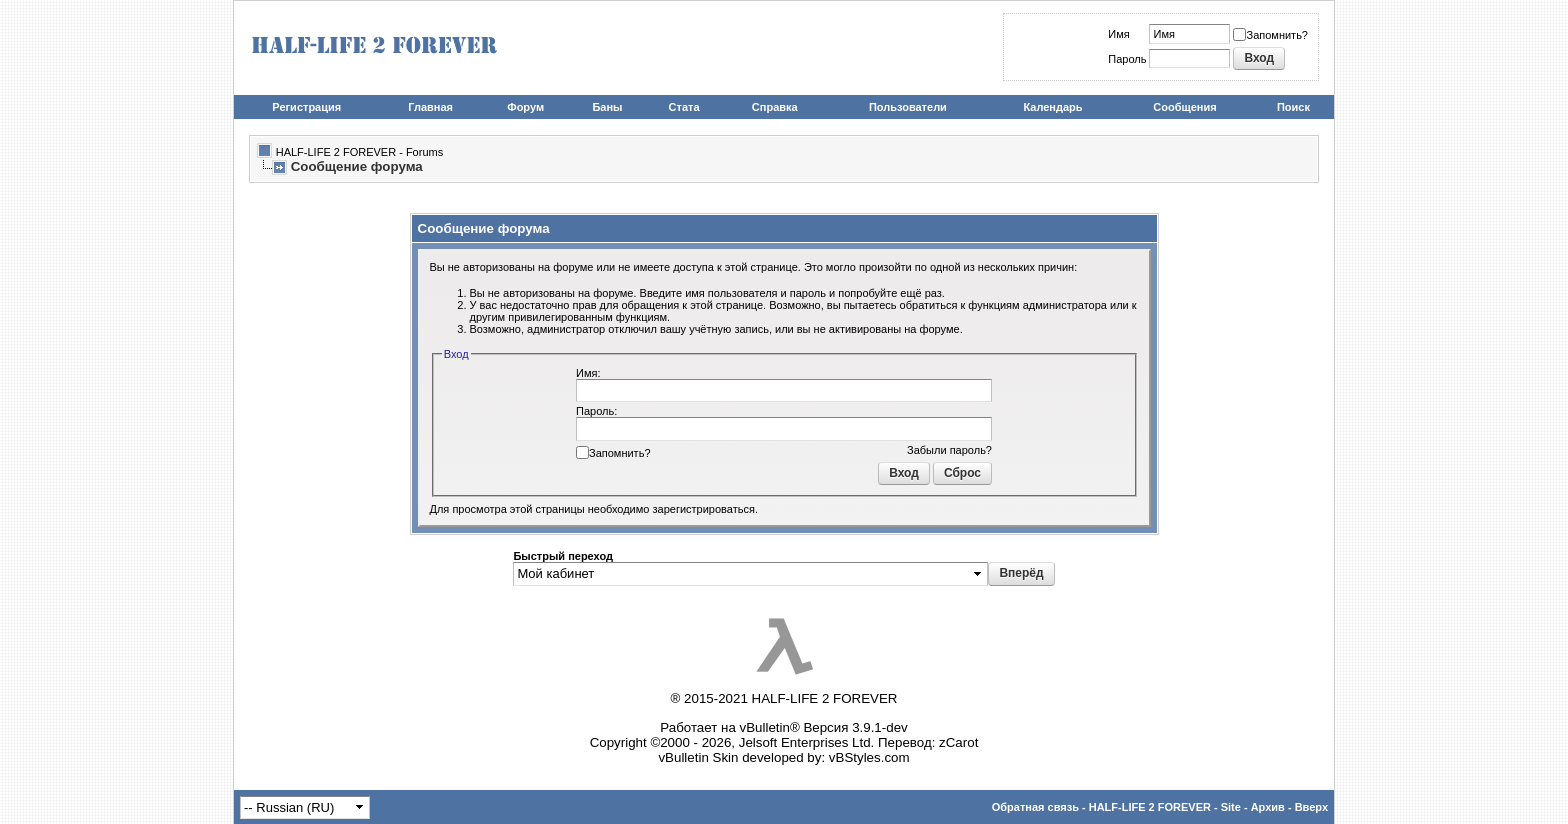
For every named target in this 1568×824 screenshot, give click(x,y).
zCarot (958, 742)
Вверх (1311, 807)
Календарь (1052, 107)
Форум (525, 107)
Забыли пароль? (949, 450)
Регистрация (306, 107)
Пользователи (908, 107)
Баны (607, 107)
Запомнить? (1270, 35)
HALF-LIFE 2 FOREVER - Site (1165, 807)
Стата (684, 107)
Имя (1118, 34)
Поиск (1293, 107)
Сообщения (1184, 107)
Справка (775, 107)
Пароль (1127, 59)
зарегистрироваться (704, 509)
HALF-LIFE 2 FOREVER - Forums (359, 152)
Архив (1268, 807)
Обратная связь (1035, 807)
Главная (430, 107)
